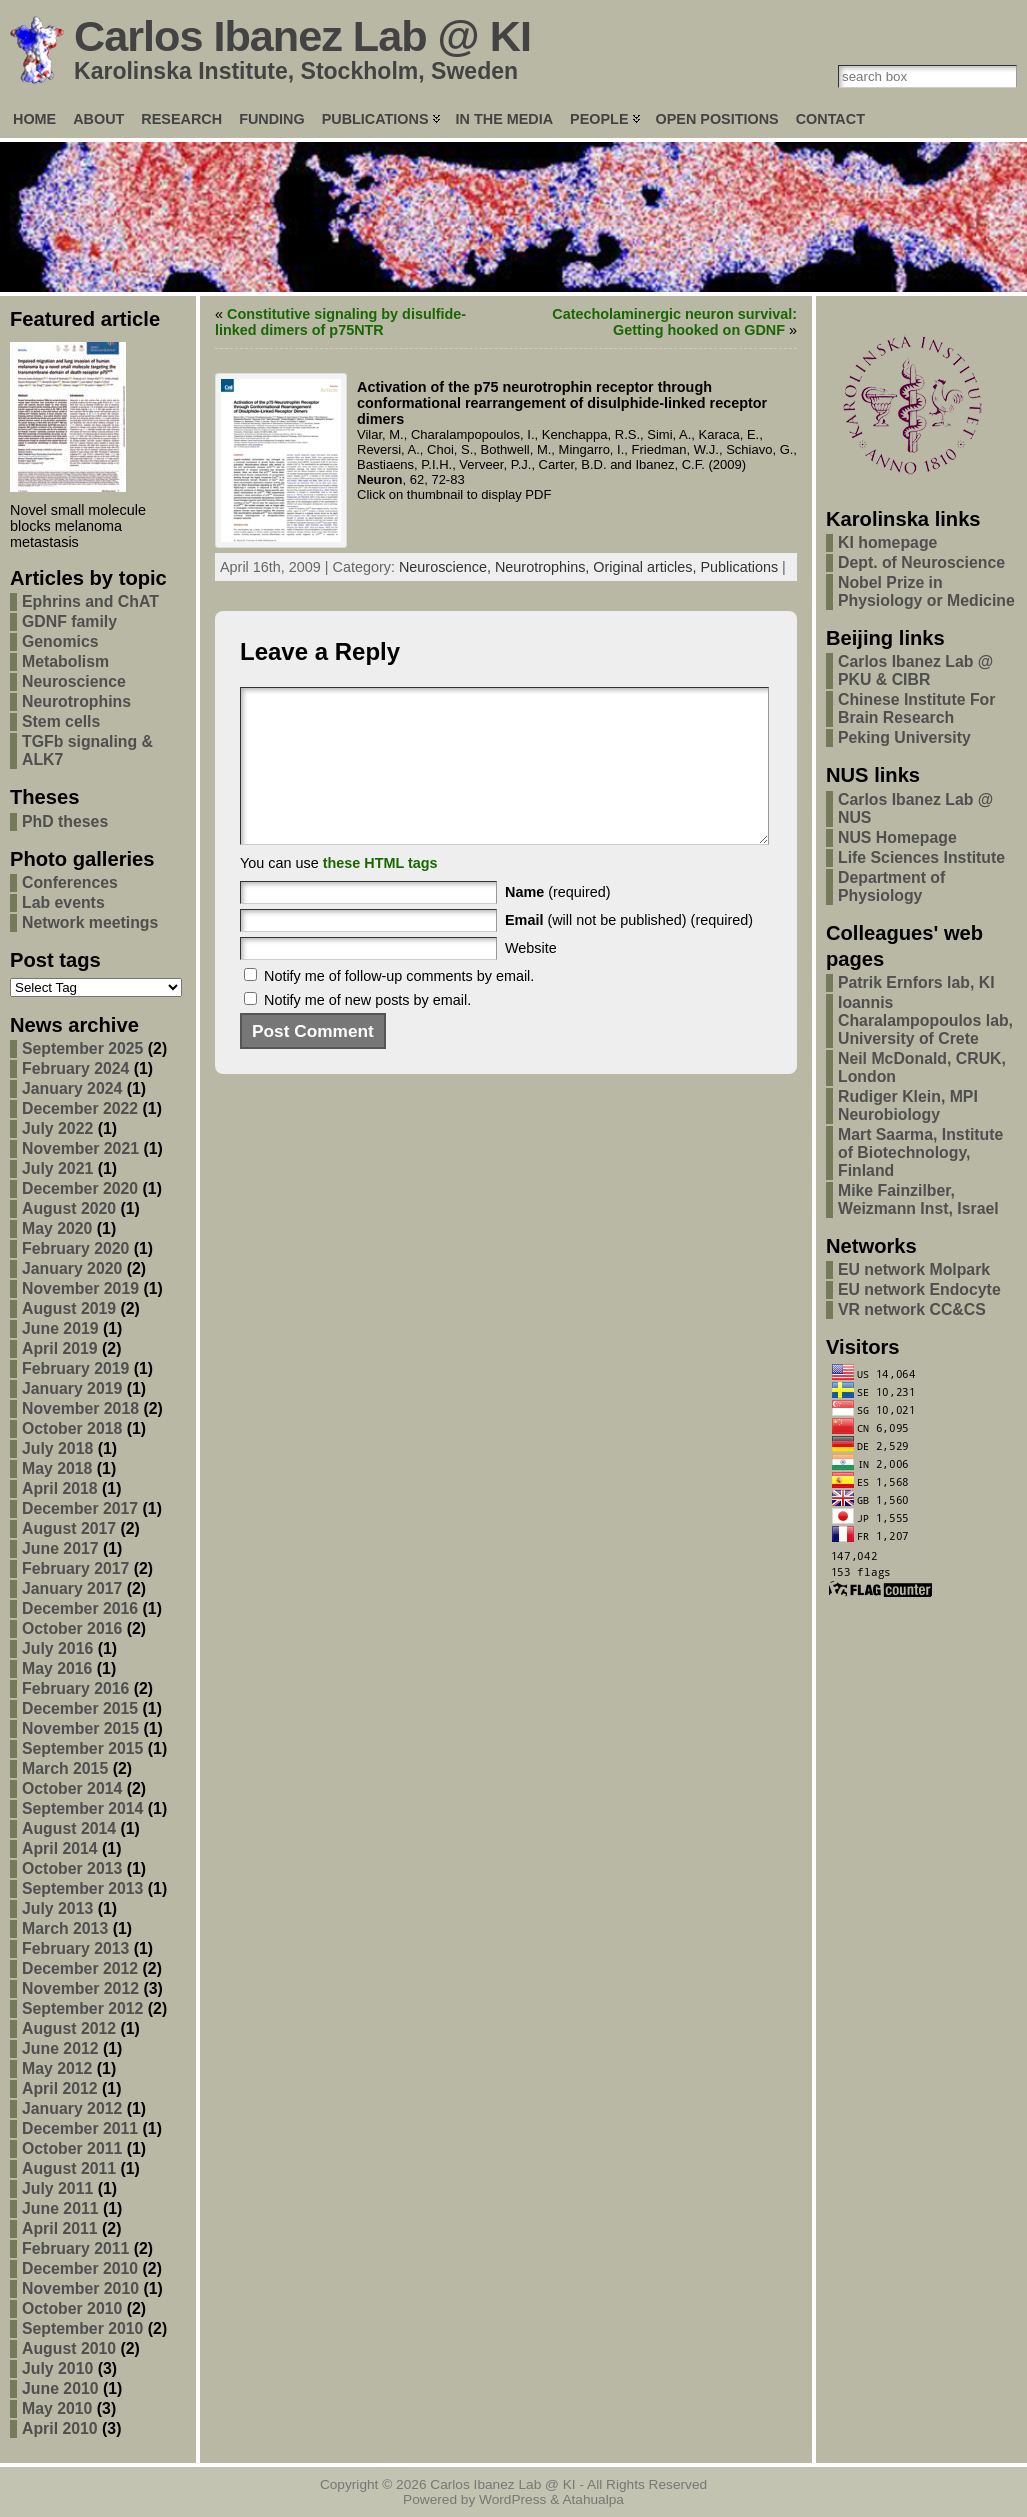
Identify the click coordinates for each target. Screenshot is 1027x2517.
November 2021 (80, 1148)
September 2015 (82, 1748)
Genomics (60, 641)
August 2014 (69, 1828)
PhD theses (65, 821)
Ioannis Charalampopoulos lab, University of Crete (925, 1020)
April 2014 (60, 1848)
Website (531, 978)
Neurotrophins (76, 701)
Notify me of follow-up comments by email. (399, 1006)
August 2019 (69, 1308)
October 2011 (72, 2148)
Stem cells (61, 721)
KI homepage (887, 542)
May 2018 (57, 1468)
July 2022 (57, 1128)
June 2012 (60, 2048)
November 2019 (80, 1288)
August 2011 (69, 2168)
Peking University (904, 737)
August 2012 (69, 2028)
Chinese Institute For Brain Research (916, 708)
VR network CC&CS (912, 1309)
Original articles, (646, 567)
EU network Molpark (914, 1269)
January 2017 (72, 1588)
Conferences (70, 882)
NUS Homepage (897, 837)
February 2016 (75, 1688)
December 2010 (80, 2268)
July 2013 (57, 1908)
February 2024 (75, 1068)
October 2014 (72, 1788)
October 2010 (72, 2308)
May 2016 (57, 1668)
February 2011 (75, 2248)
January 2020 (72, 1268)
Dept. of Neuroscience (921, 562)
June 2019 (60, 1328)
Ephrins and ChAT (90, 601)
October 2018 (72, 1428)
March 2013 (65, 1928)
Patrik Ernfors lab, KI (916, 982)
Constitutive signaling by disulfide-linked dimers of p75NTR (340, 322)
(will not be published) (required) (629, 950)
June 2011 (60, 2208)
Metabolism (65, 661)
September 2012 (82, 2008)
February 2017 (75, 1568)
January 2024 (72, 1088)
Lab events (63, 902)
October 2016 (72, 1628)
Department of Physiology (891, 886)
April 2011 (60, 2228)
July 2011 (57, 2188)
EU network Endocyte (919, 1289)
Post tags (55, 960)
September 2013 (82, 1888)
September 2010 (82, 2328)
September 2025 (82, 1048)
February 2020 (75, 1248)
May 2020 (57, 1228)
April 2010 (60, 2428)
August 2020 (69, 1208)
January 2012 (72, 2108)
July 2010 (57, 2368)
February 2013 (75, 1948)
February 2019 (75, 1368)
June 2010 (60, 2388)
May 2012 (57, 2068)
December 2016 (80, 1608)
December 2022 (80, 1108)
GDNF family (69, 621)
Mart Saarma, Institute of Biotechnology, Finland (920, 1152)
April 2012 (60, 2088)
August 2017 (69, 1528)
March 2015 (65, 1768)
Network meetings (90, 922)
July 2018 (57, 1448)
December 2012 (80, 1968)
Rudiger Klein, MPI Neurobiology (908, 1105)
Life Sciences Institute (921, 857)
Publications (740, 567)
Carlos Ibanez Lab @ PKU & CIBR (915, 670)
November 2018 (80, 1408)
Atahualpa (593, 2499)
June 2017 (60, 1548)
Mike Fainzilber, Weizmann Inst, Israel (918, 1199)
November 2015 (80, 1728)
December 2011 (80, 2128)
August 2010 (69, 2348)
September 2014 (82, 1808)
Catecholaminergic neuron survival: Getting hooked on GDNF (674, 322)
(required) (558, 922)
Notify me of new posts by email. (367, 1030)
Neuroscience (74, 681)
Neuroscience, (447, 567)
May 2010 (57, 2408)
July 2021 (57, 1168)
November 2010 (80, 2288)
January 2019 (72, 1388)
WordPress (512, 2499)
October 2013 (72, 1868)
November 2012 (80, 1988)
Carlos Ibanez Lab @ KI (302, 36)
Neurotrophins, (544, 567)
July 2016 (57, 1648)
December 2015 (80, 1708)
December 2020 (80, 1188)
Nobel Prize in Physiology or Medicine (926, 591)
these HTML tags (380, 893)
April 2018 (60, 1488)
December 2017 (80, 1508)
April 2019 (60, 1348)
